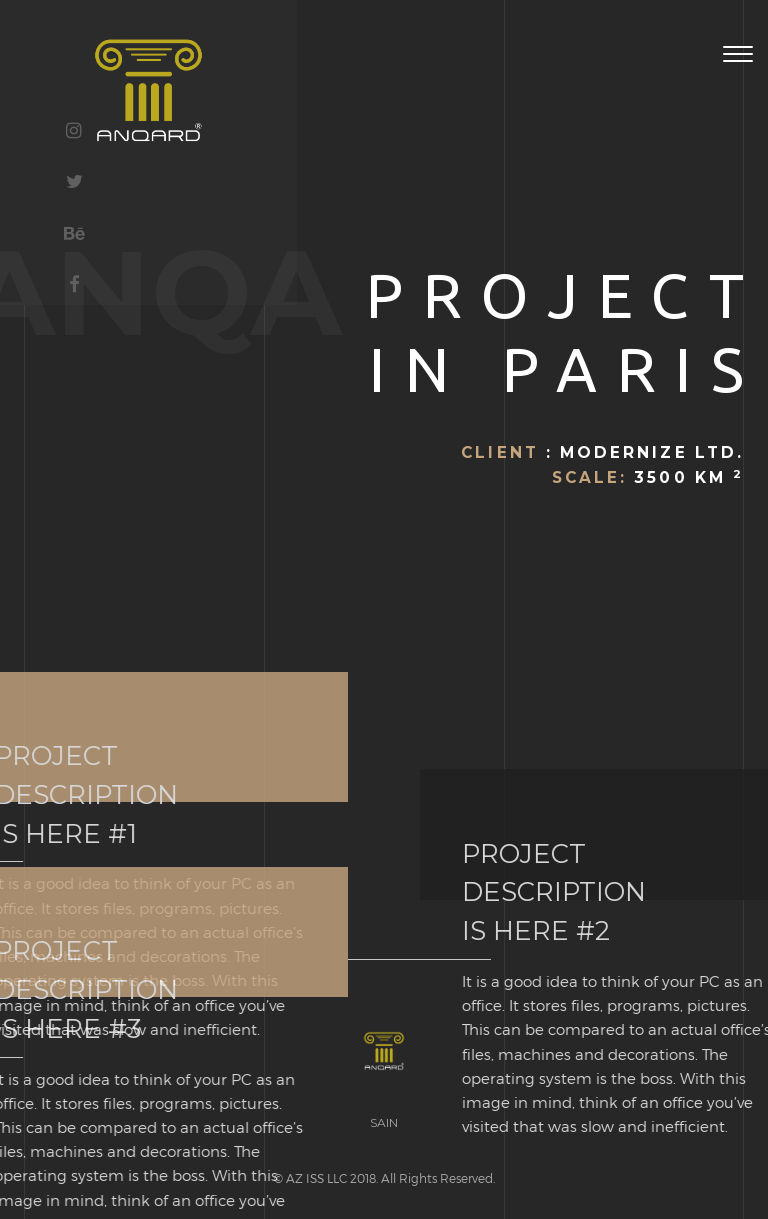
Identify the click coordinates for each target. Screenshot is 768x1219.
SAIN (384, 1122)
